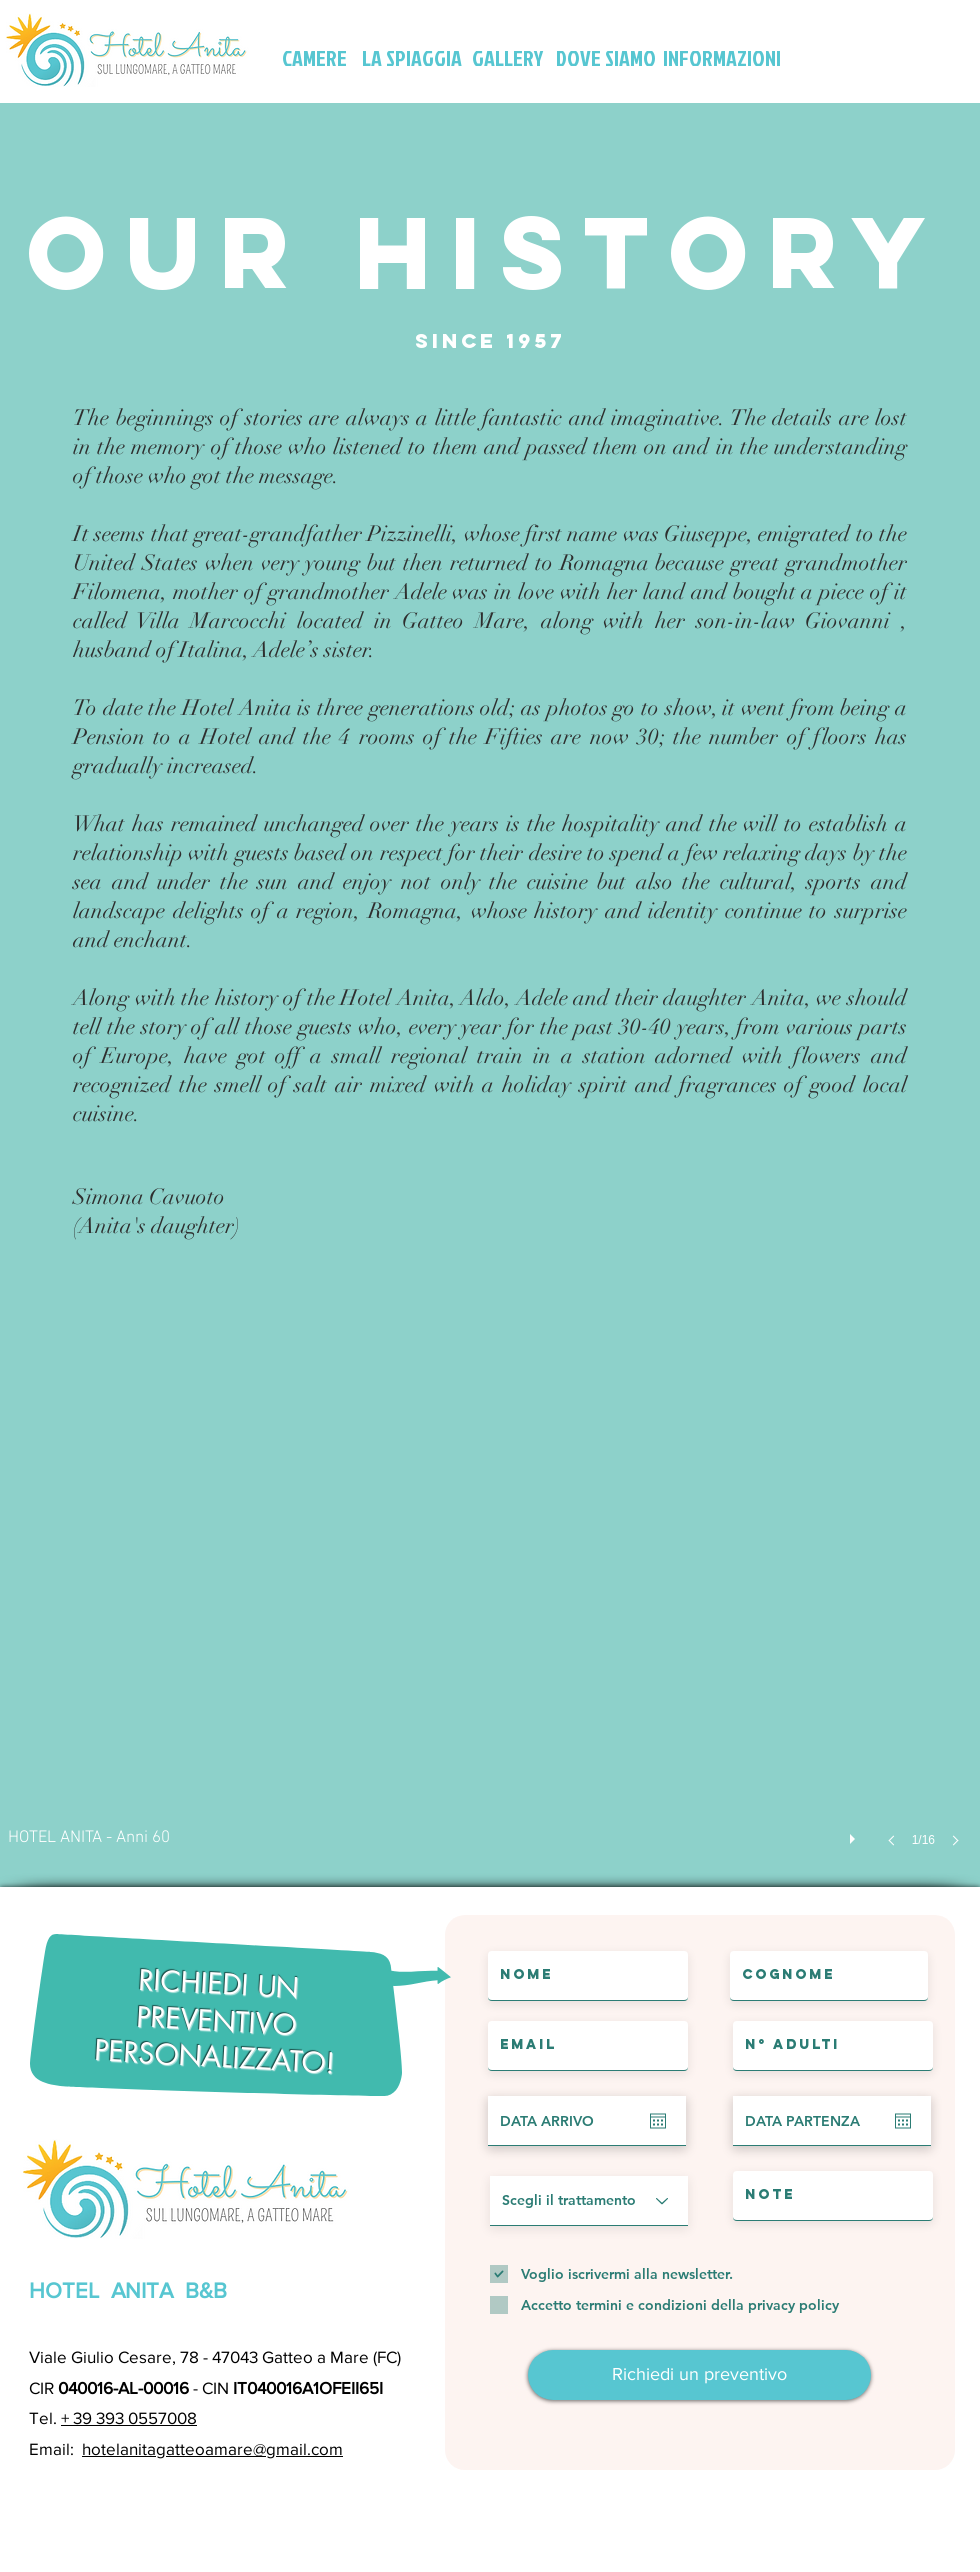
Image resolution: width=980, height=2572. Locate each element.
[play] (855, 1834)
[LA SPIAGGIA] (412, 58)
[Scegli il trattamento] (589, 2201)
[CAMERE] (314, 58)
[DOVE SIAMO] (606, 58)
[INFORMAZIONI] (722, 58)
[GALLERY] (507, 58)
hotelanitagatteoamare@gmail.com (212, 2448)
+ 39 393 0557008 (129, 2417)
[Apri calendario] (658, 2121)
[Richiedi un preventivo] (699, 2375)
